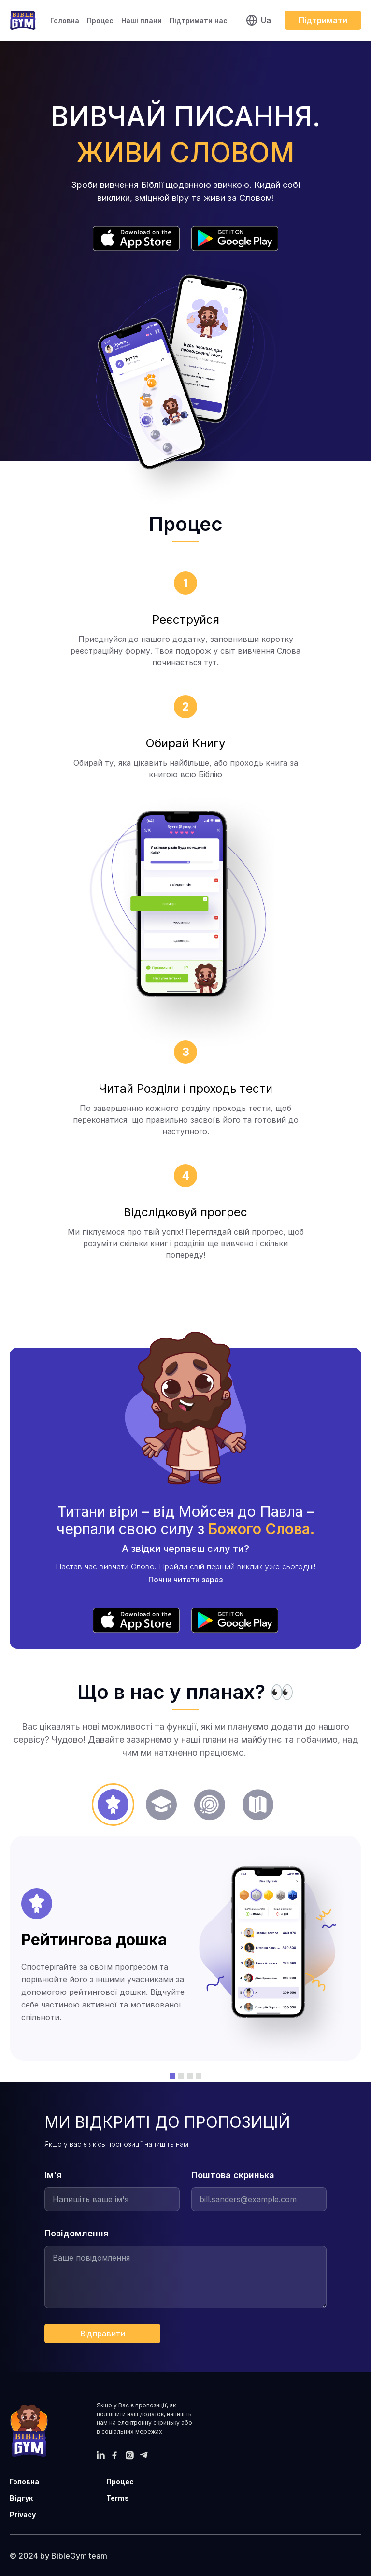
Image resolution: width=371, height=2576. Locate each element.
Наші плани (141, 20)
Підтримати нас (199, 20)
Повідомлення (76, 2233)
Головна (64, 20)
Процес (100, 20)
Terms (117, 2498)
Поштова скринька (232, 2175)
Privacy (23, 2514)
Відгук (21, 2498)
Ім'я (53, 2175)
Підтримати (323, 20)
